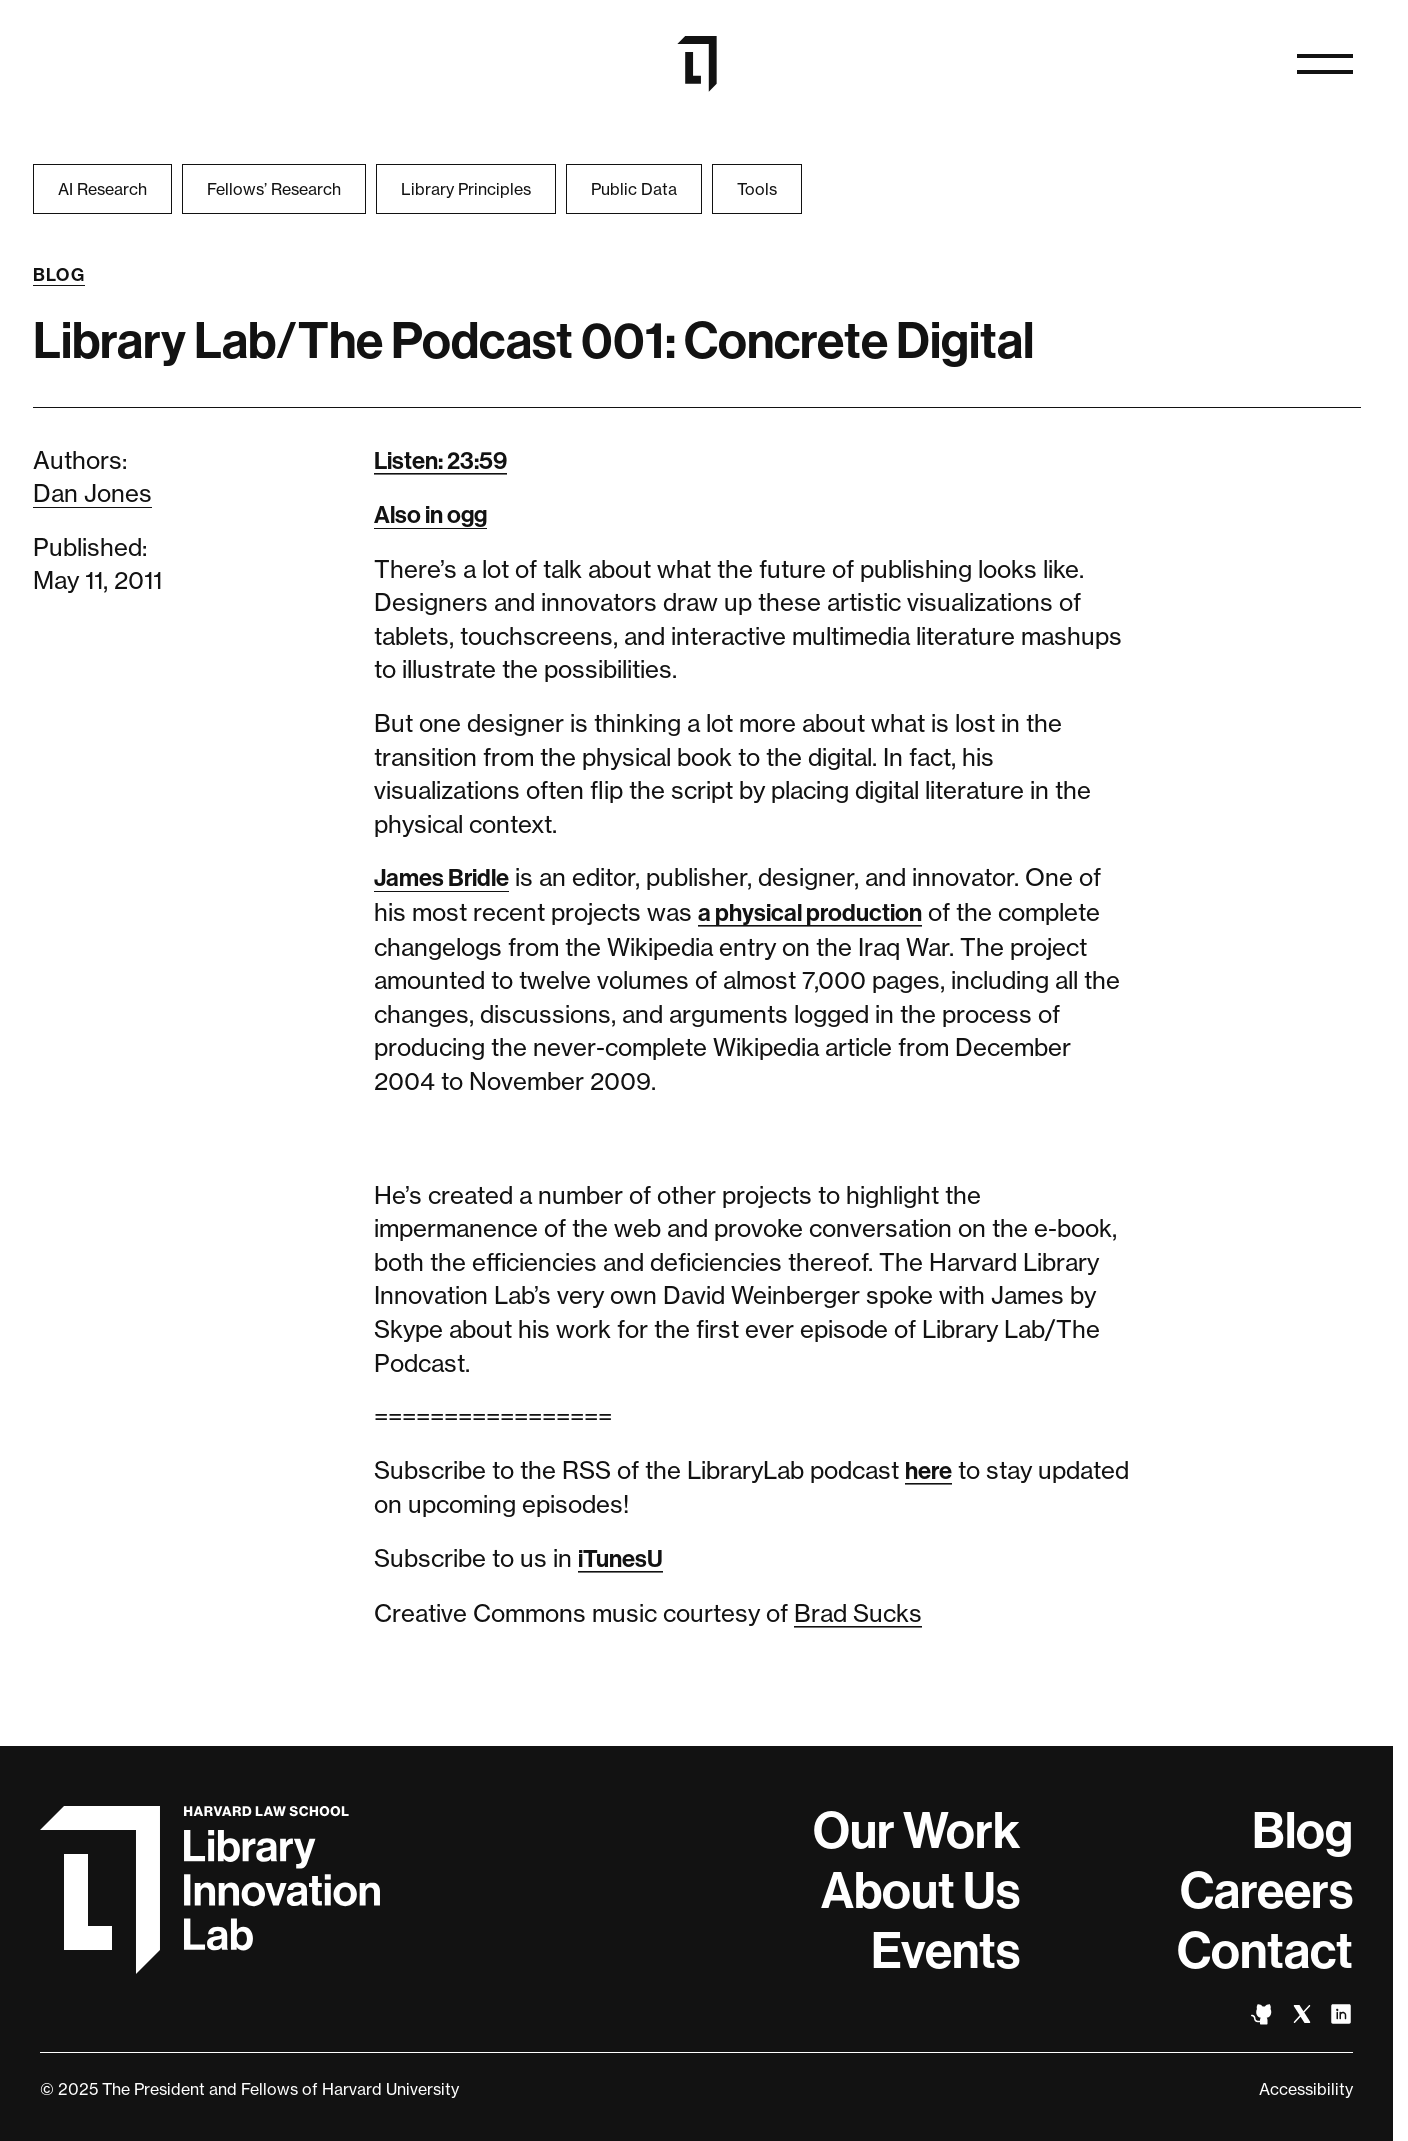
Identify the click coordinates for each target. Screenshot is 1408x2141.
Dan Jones (92, 493)
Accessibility (1306, 2089)
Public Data (634, 189)
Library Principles (466, 189)
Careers (1266, 1891)
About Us (920, 1891)
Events (945, 1951)
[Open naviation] (1325, 64)
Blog (59, 275)
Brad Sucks (858, 1613)
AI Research (102, 189)
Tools (757, 189)
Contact (1265, 1951)
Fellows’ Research (274, 189)
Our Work (916, 1831)
